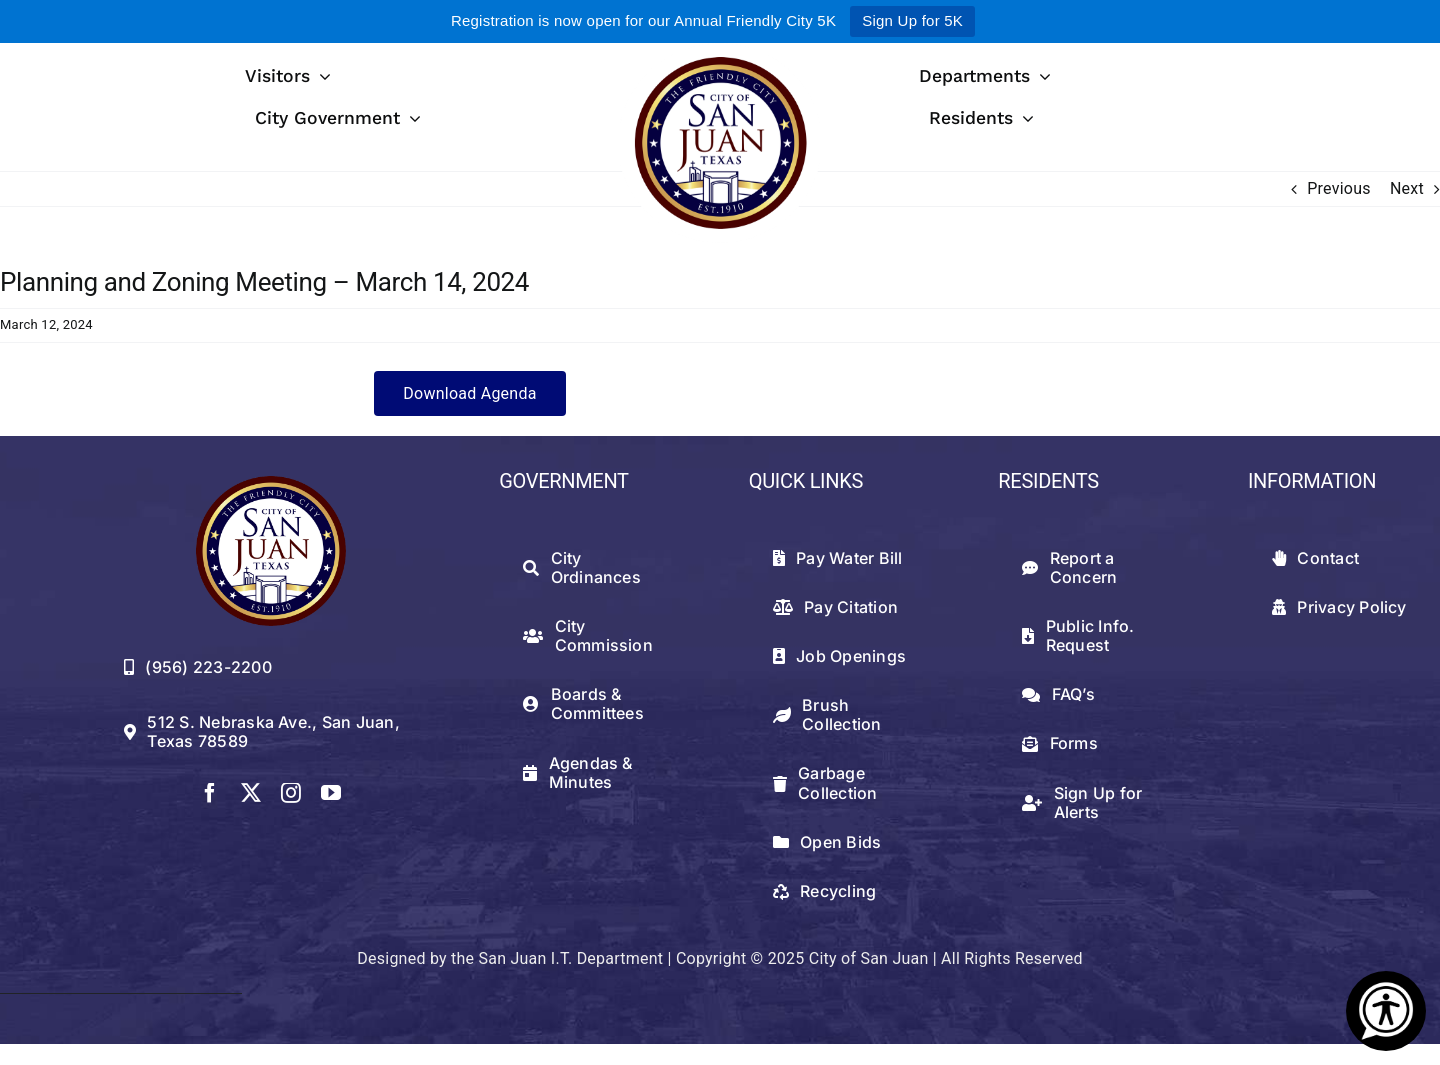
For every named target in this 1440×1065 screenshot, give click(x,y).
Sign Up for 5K (912, 20)
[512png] (271, 483)
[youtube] (331, 793)
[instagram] (291, 793)
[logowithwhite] (720, 50)
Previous (1339, 188)
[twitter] (251, 793)
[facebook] (210, 793)
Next (1407, 188)
